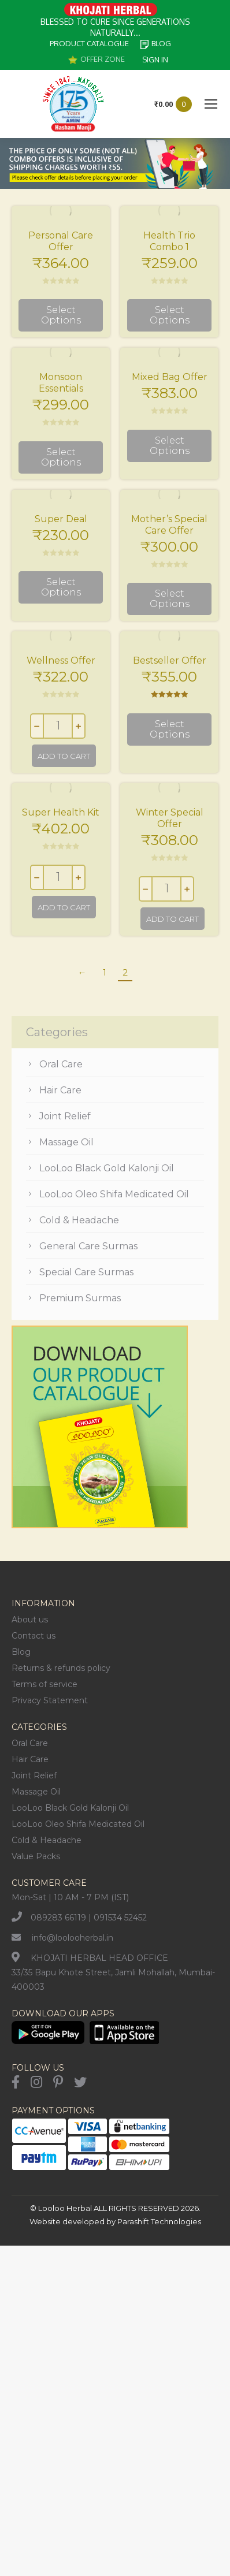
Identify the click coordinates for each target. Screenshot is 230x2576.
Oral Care (61, 1064)
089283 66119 (58, 1917)
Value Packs (36, 1856)
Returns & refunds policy (61, 1668)
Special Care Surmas (86, 1272)
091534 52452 (120, 1917)
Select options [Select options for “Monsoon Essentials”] (61, 457)
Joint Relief (65, 1116)
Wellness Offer (61, 660)
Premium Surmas (80, 1298)
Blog (21, 1652)
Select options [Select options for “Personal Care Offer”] (61, 315)
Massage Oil (66, 1142)
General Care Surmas (88, 1246)
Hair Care (60, 1090)
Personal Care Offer (60, 241)
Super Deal (61, 518)
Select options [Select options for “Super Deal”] (61, 587)
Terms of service (44, 1684)
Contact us (33, 1636)
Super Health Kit (60, 812)
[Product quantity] (58, 726)
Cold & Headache (79, 1220)
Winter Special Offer (169, 818)
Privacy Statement (50, 1700)
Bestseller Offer (169, 660)
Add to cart (64, 756)
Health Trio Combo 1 (169, 241)
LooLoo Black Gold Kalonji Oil (106, 1168)
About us (30, 1619)
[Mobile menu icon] (210, 103)
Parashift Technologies (159, 2221)
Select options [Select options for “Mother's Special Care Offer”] (170, 598)
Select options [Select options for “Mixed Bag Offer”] (170, 445)
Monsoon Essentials (61, 382)
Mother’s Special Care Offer (169, 524)
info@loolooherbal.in (72, 1938)
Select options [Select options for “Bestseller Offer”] (170, 729)
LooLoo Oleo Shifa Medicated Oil (114, 1194)
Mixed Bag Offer (169, 376)
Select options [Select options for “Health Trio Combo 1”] (170, 315)
